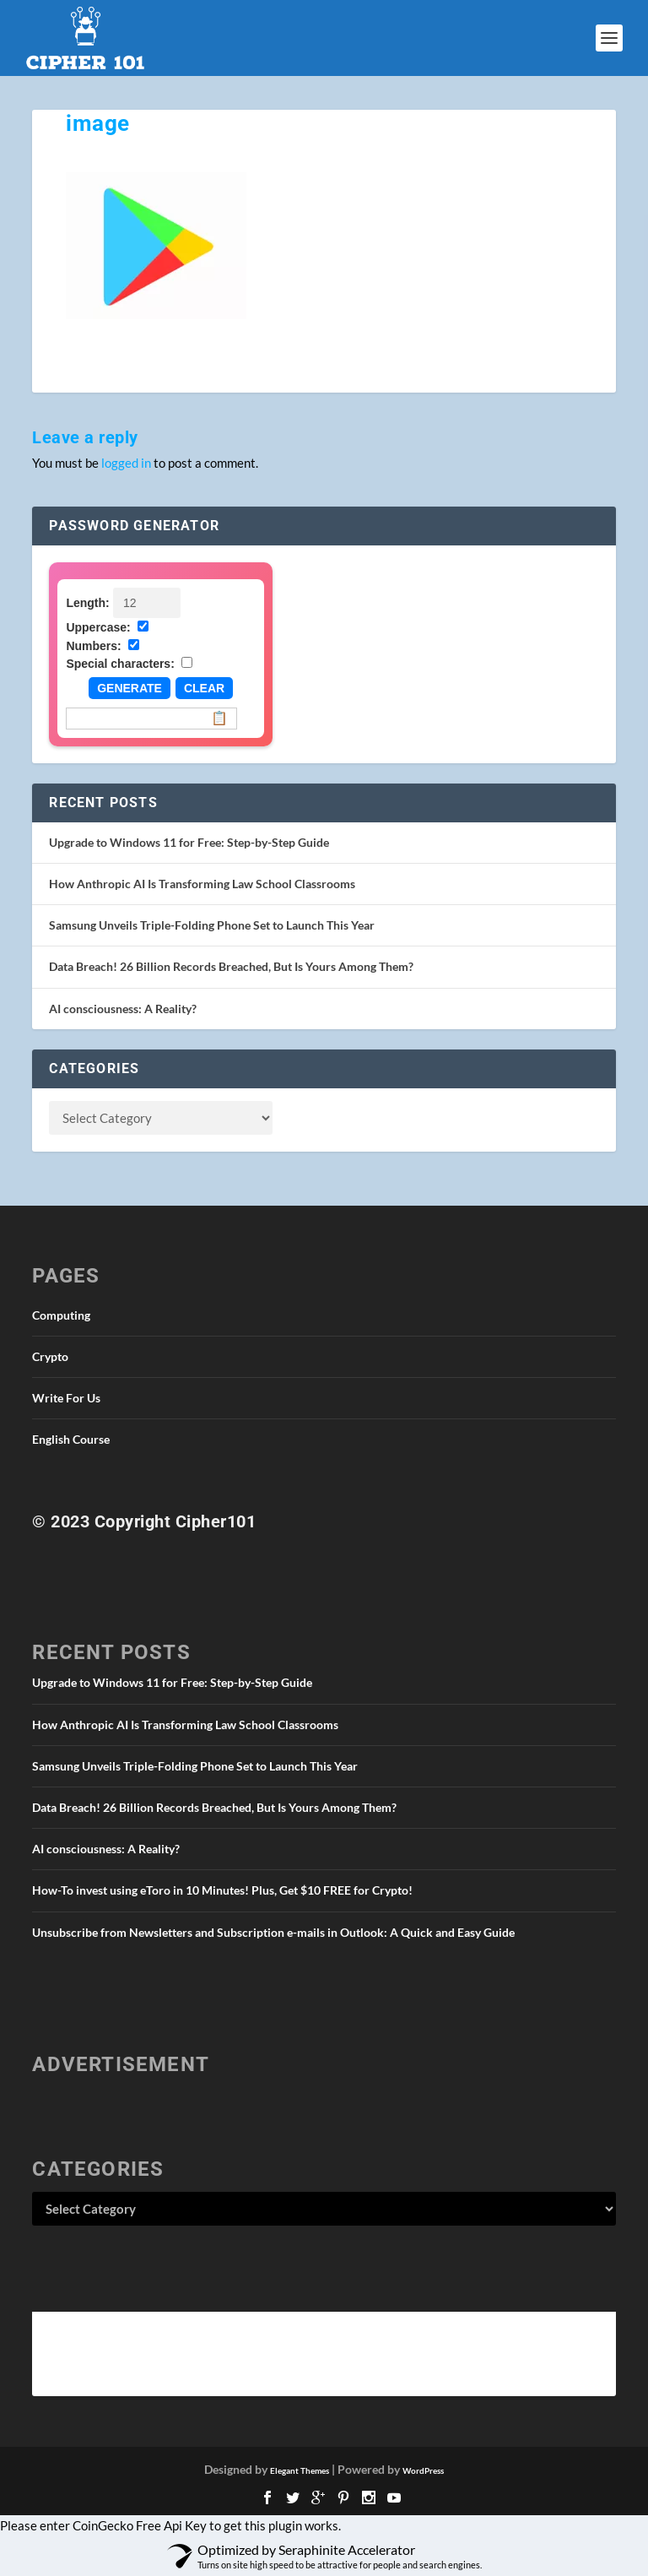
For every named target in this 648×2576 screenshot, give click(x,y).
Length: (87, 603)
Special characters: (120, 663)
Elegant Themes (299, 2470)
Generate (129, 688)
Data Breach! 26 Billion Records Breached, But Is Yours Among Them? (231, 966)
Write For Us (66, 1398)
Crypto (50, 1356)
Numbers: (93, 646)
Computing (61, 1315)
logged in (126, 462)
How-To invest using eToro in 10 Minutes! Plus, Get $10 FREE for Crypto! (222, 1890)
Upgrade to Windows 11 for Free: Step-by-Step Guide (189, 842)
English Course (71, 1439)
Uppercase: (98, 627)
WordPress (423, 2470)
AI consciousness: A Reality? (123, 1008)
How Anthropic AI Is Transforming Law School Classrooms (202, 883)
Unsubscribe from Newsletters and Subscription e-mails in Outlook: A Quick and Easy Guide (273, 1932)
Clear (204, 688)
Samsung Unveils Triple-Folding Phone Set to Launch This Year (212, 925)
